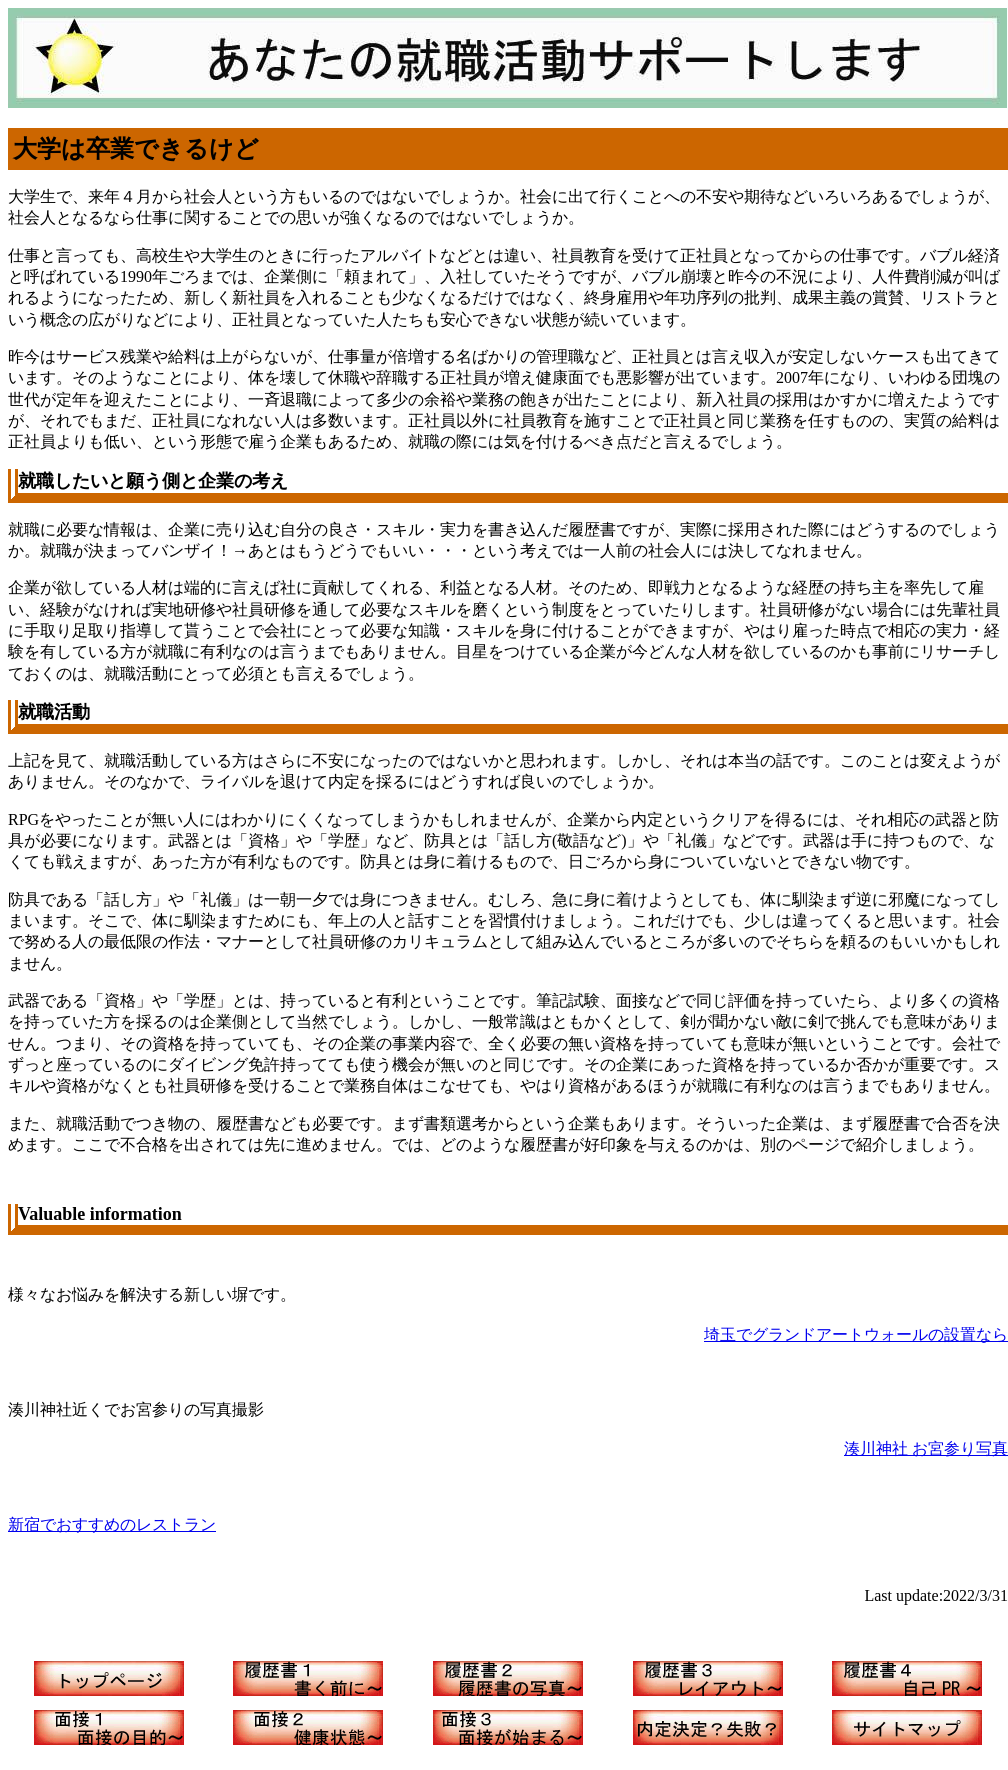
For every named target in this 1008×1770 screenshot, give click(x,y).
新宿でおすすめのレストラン (112, 1524)
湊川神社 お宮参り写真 (926, 1448)
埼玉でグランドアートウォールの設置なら (856, 1334)
